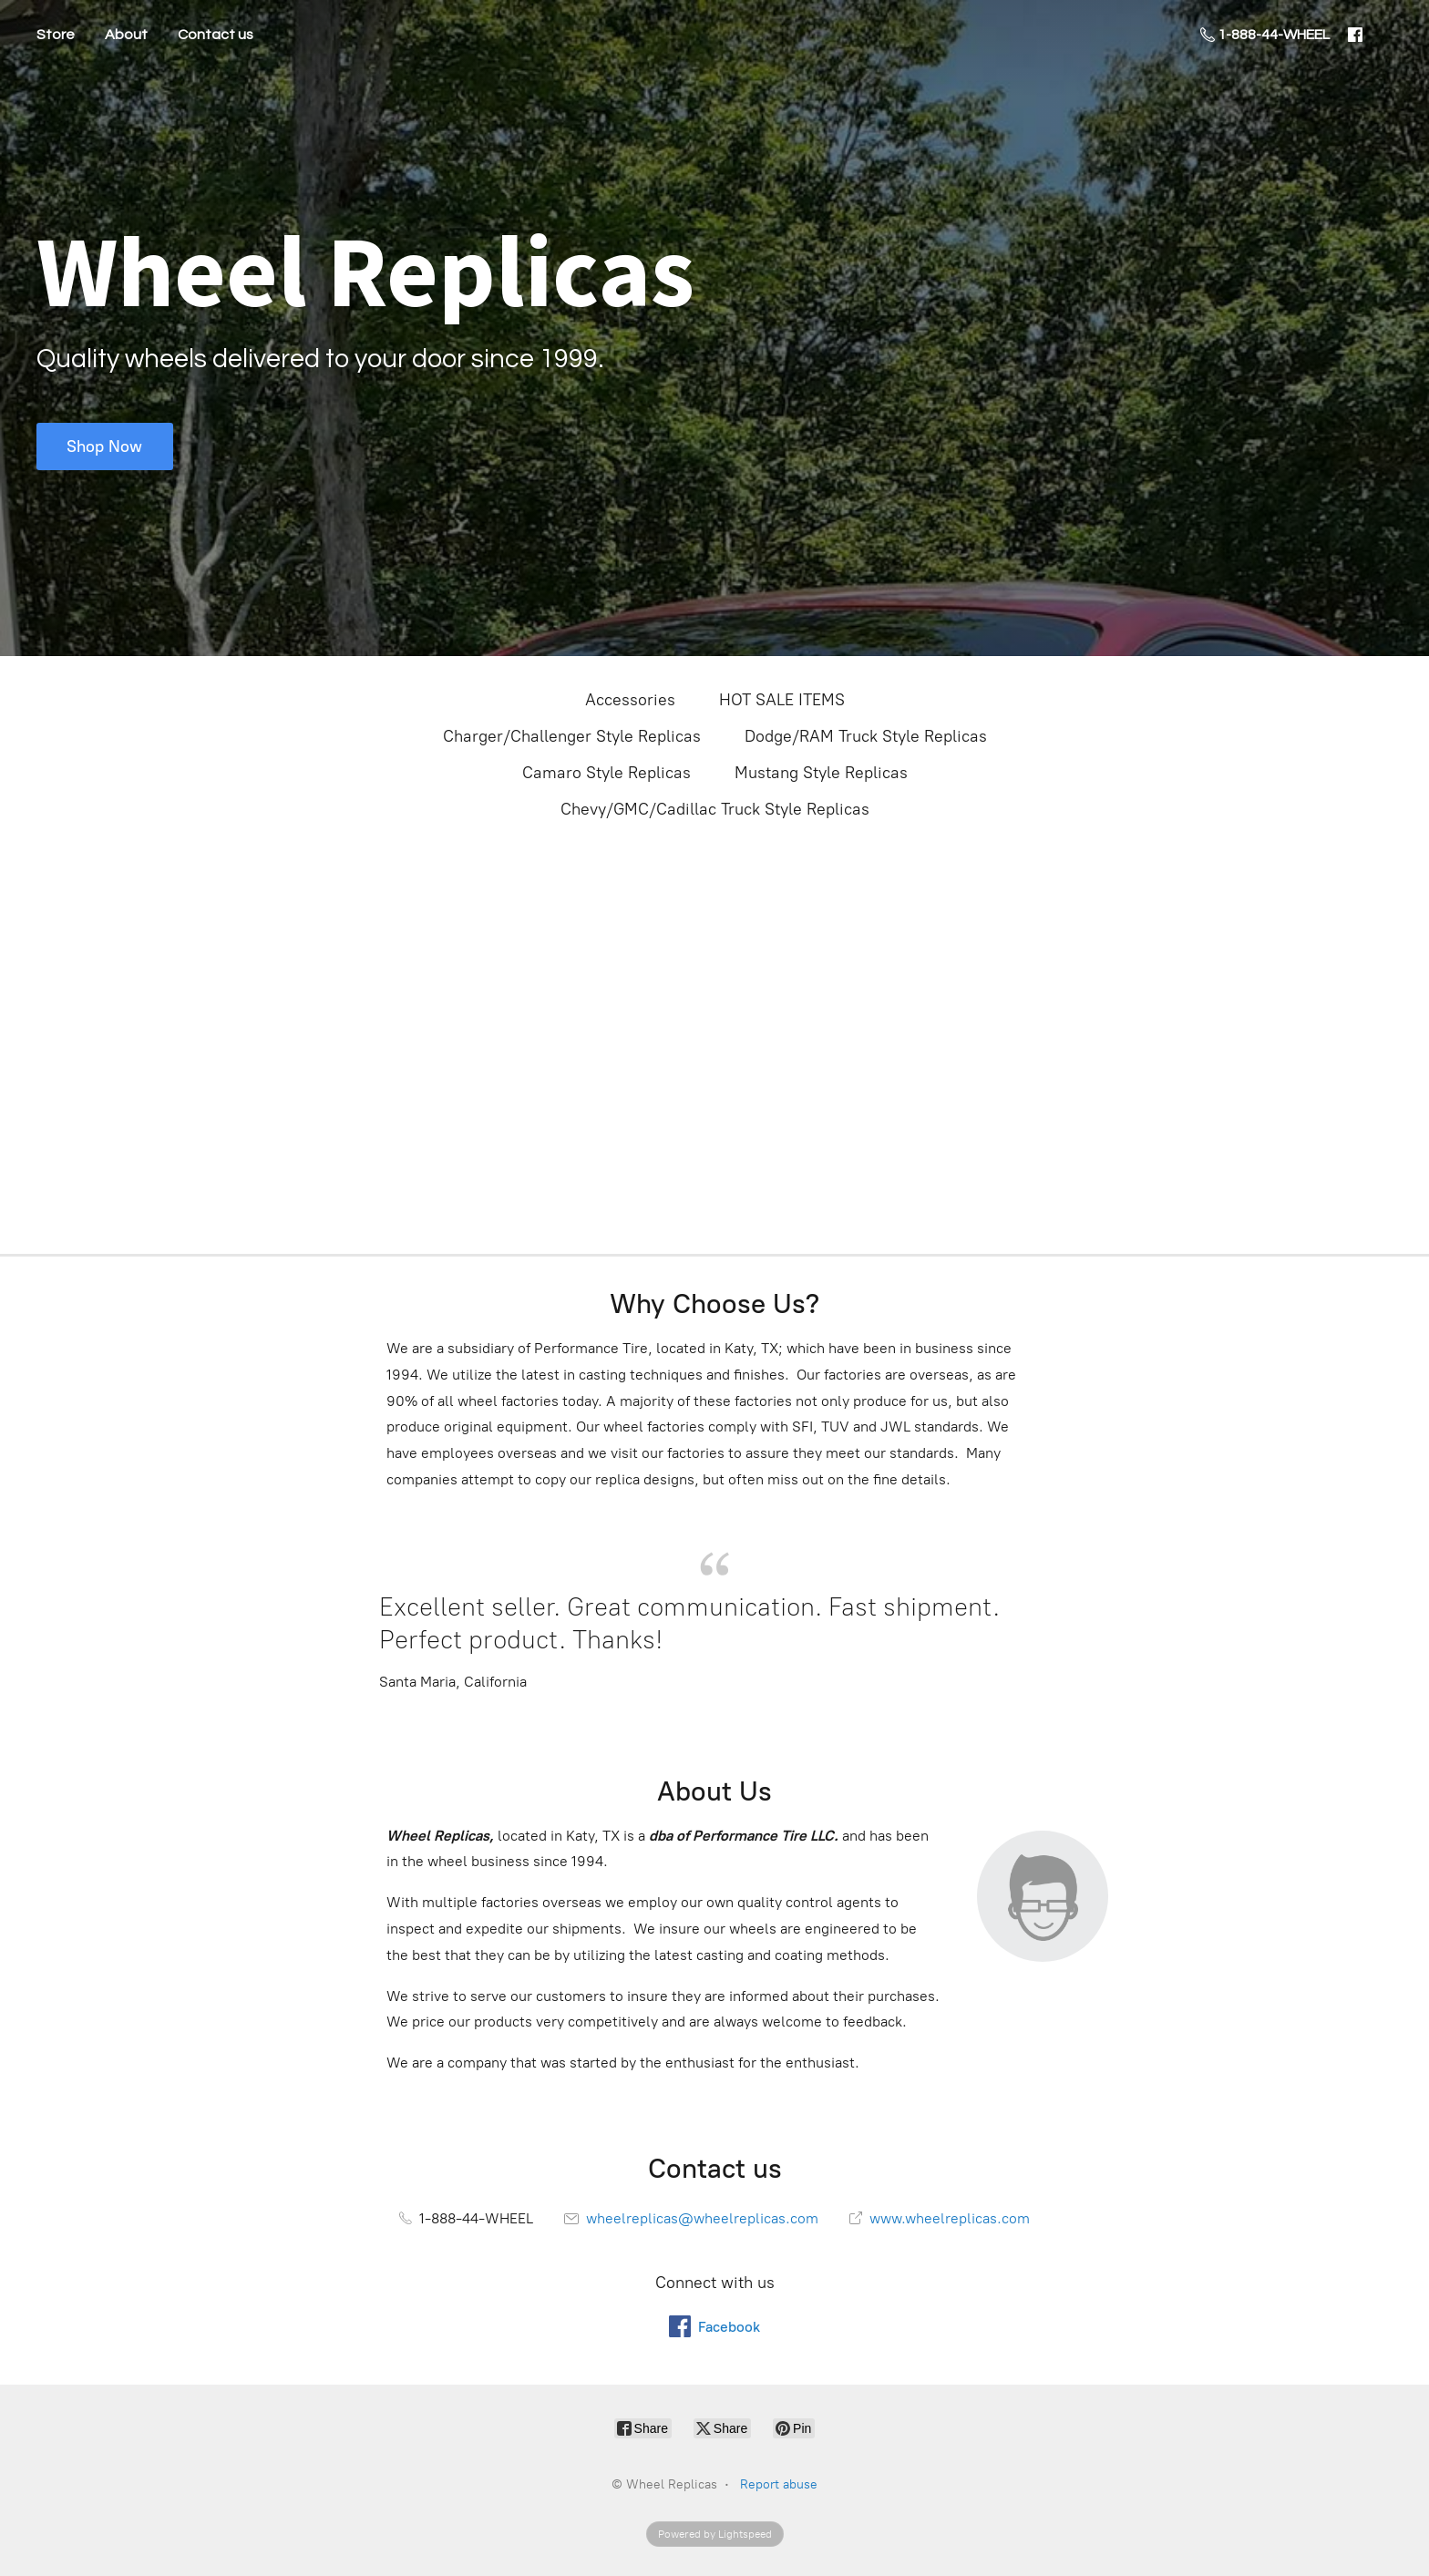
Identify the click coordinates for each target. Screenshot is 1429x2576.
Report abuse (778, 2484)
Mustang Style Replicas (821, 773)
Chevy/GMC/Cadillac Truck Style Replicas (714, 809)
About (126, 34)
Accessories (630, 700)
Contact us (215, 34)
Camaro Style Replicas (606, 773)
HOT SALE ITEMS (782, 700)
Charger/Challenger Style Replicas (572, 736)
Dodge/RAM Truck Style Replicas (866, 736)
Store (55, 34)
